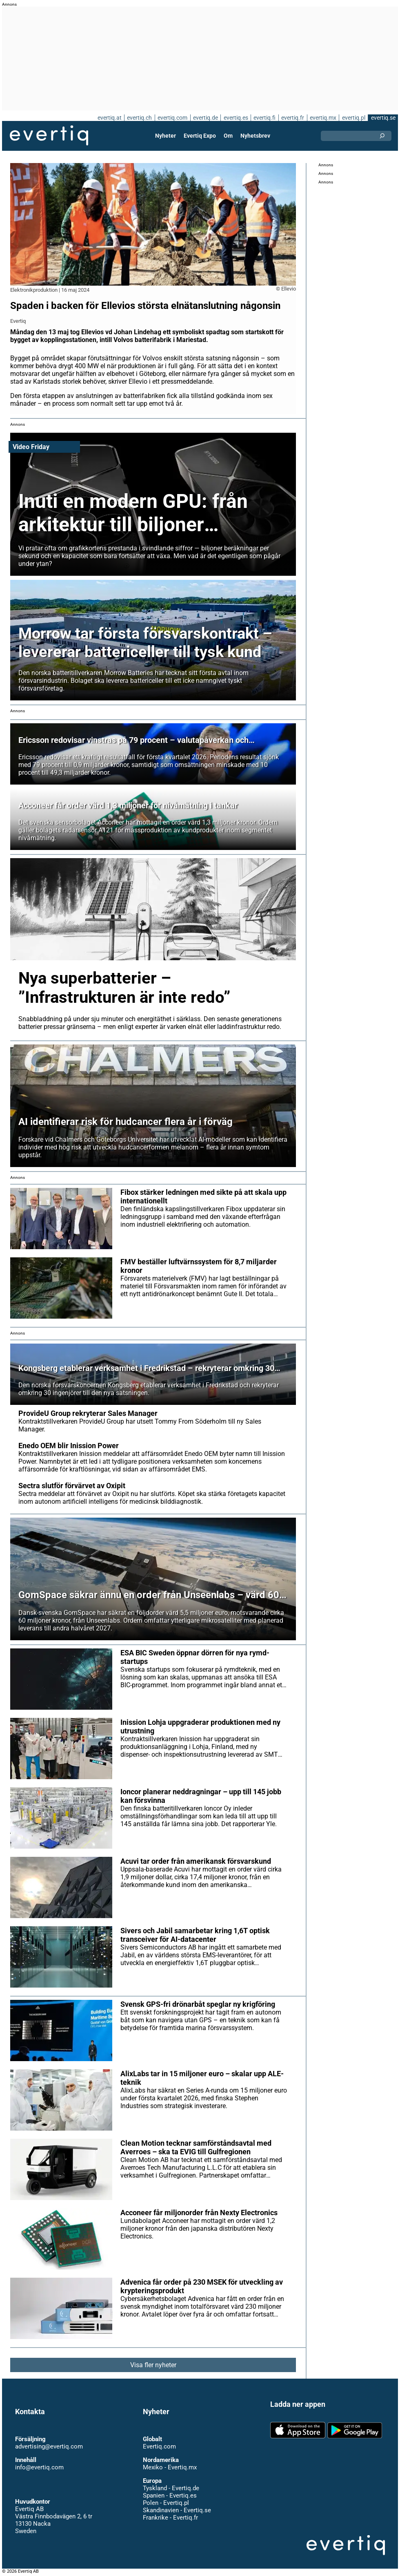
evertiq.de (204, 117)
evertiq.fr (292, 117)
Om (228, 135)
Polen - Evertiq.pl (165, 2503)
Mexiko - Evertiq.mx (169, 2467)
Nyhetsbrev (255, 135)
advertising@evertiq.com (49, 2446)
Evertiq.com (159, 2446)
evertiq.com (171, 117)
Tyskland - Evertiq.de (171, 2488)
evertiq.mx (322, 117)
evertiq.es (234, 117)
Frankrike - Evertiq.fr (170, 2517)
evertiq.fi (264, 117)
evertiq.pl (353, 117)
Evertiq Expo (200, 135)
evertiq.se (383, 117)
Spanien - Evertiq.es (169, 2495)
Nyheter (166, 135)
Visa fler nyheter (153, 2365)
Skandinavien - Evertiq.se (177, 2510)
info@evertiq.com (39, 2467)
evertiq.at (108, 117)
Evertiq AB (49, 135)
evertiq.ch (138, 117)
